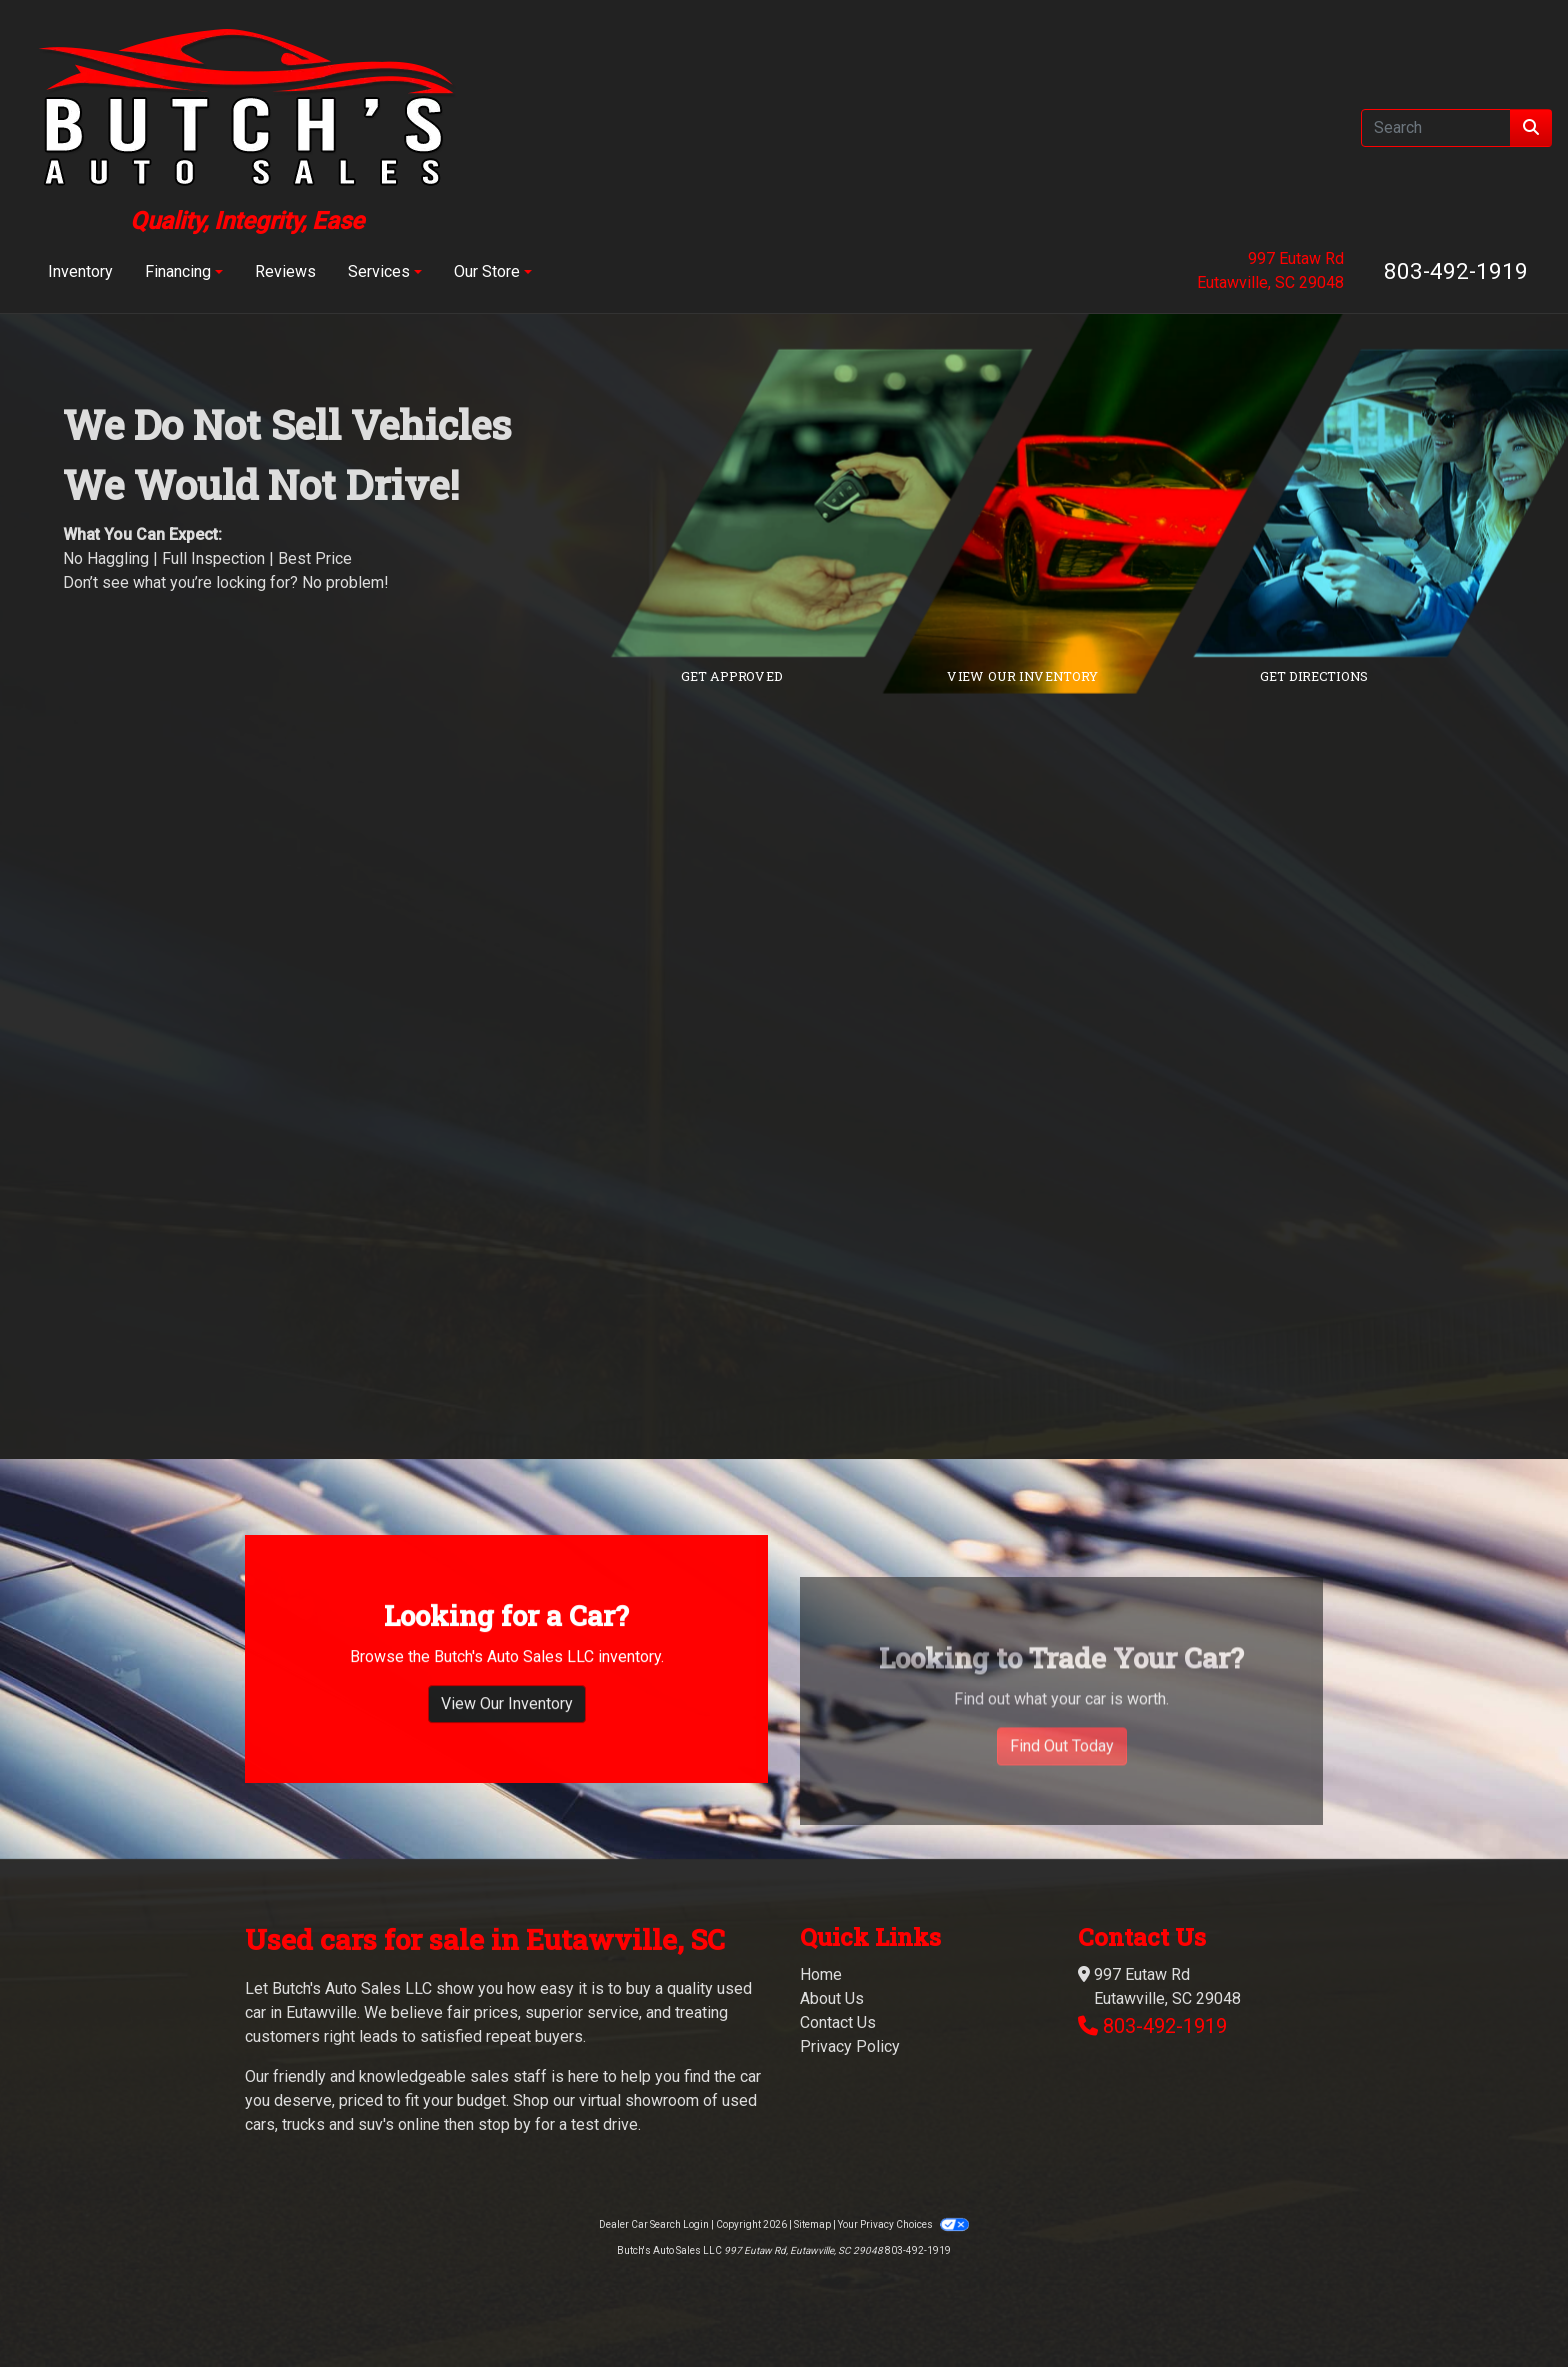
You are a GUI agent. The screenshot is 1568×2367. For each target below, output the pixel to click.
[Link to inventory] (1127, 503)
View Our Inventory (507, 1801)
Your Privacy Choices (903, 2224)
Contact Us (838, 2022)
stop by (504, 2124)
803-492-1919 (1456, 271)
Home (821, 1974)
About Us (832, 1998)
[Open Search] (1436, 128)
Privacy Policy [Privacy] (850, 2046)
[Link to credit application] (836, 503)
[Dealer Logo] (247, 127)
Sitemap (812, 2224)
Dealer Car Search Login (654, 2224)
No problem (343, 582)
